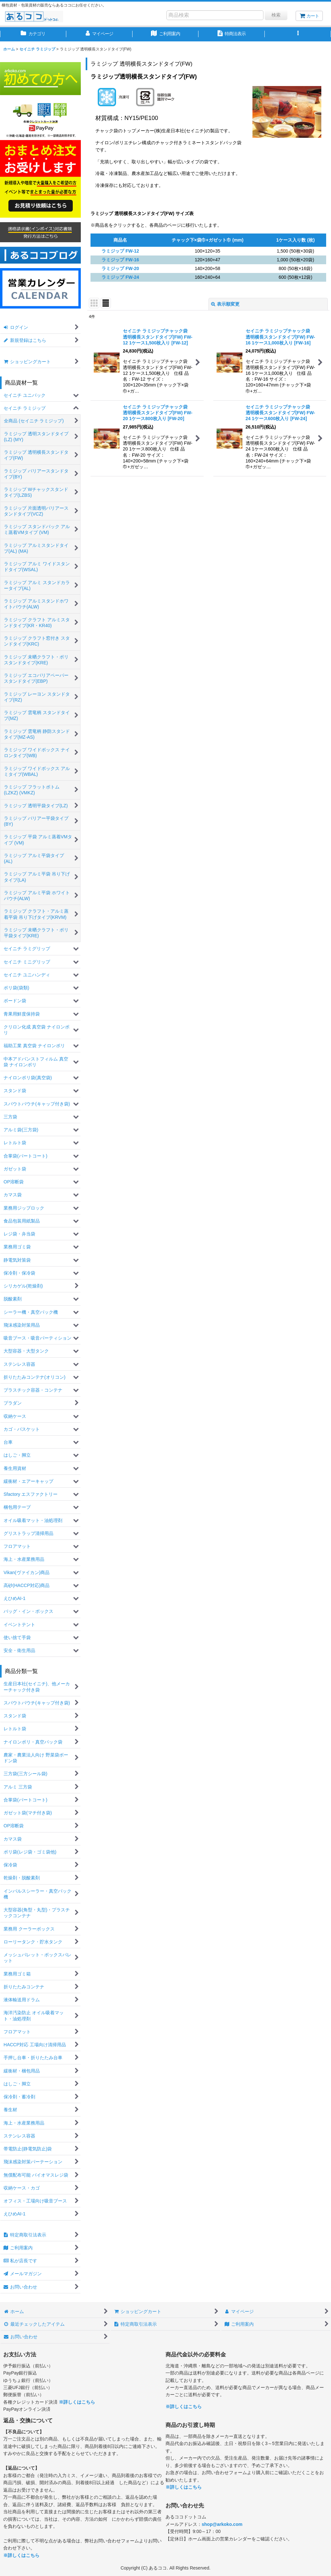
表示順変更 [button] (225, 304)
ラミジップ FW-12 (120, 251)
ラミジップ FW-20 (120, 268)
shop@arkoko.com (222, 2524)
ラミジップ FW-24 (120, 277)
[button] (298, 34)
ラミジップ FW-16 (120, 259)
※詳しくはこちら (77, 2402)
